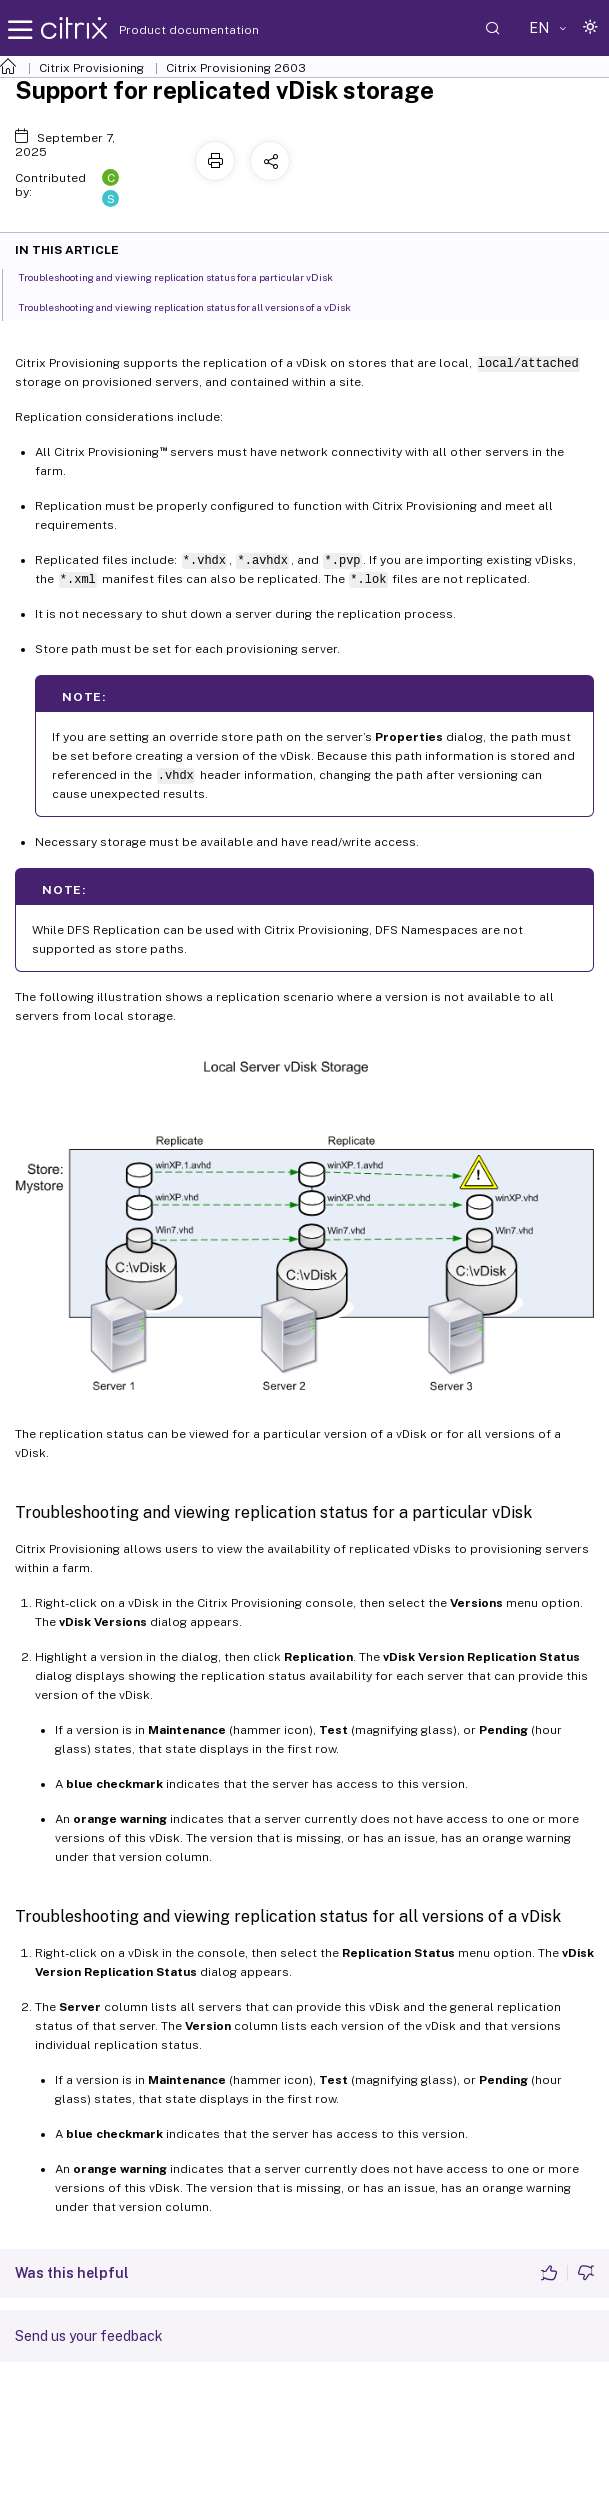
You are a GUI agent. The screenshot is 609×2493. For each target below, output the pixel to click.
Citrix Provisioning (91, 68)
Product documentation (164, 30)
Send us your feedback (89, 2336)
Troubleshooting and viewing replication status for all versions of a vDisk (195, 306)
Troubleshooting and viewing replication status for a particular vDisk (186, 276)
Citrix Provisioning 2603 (236, 68)
